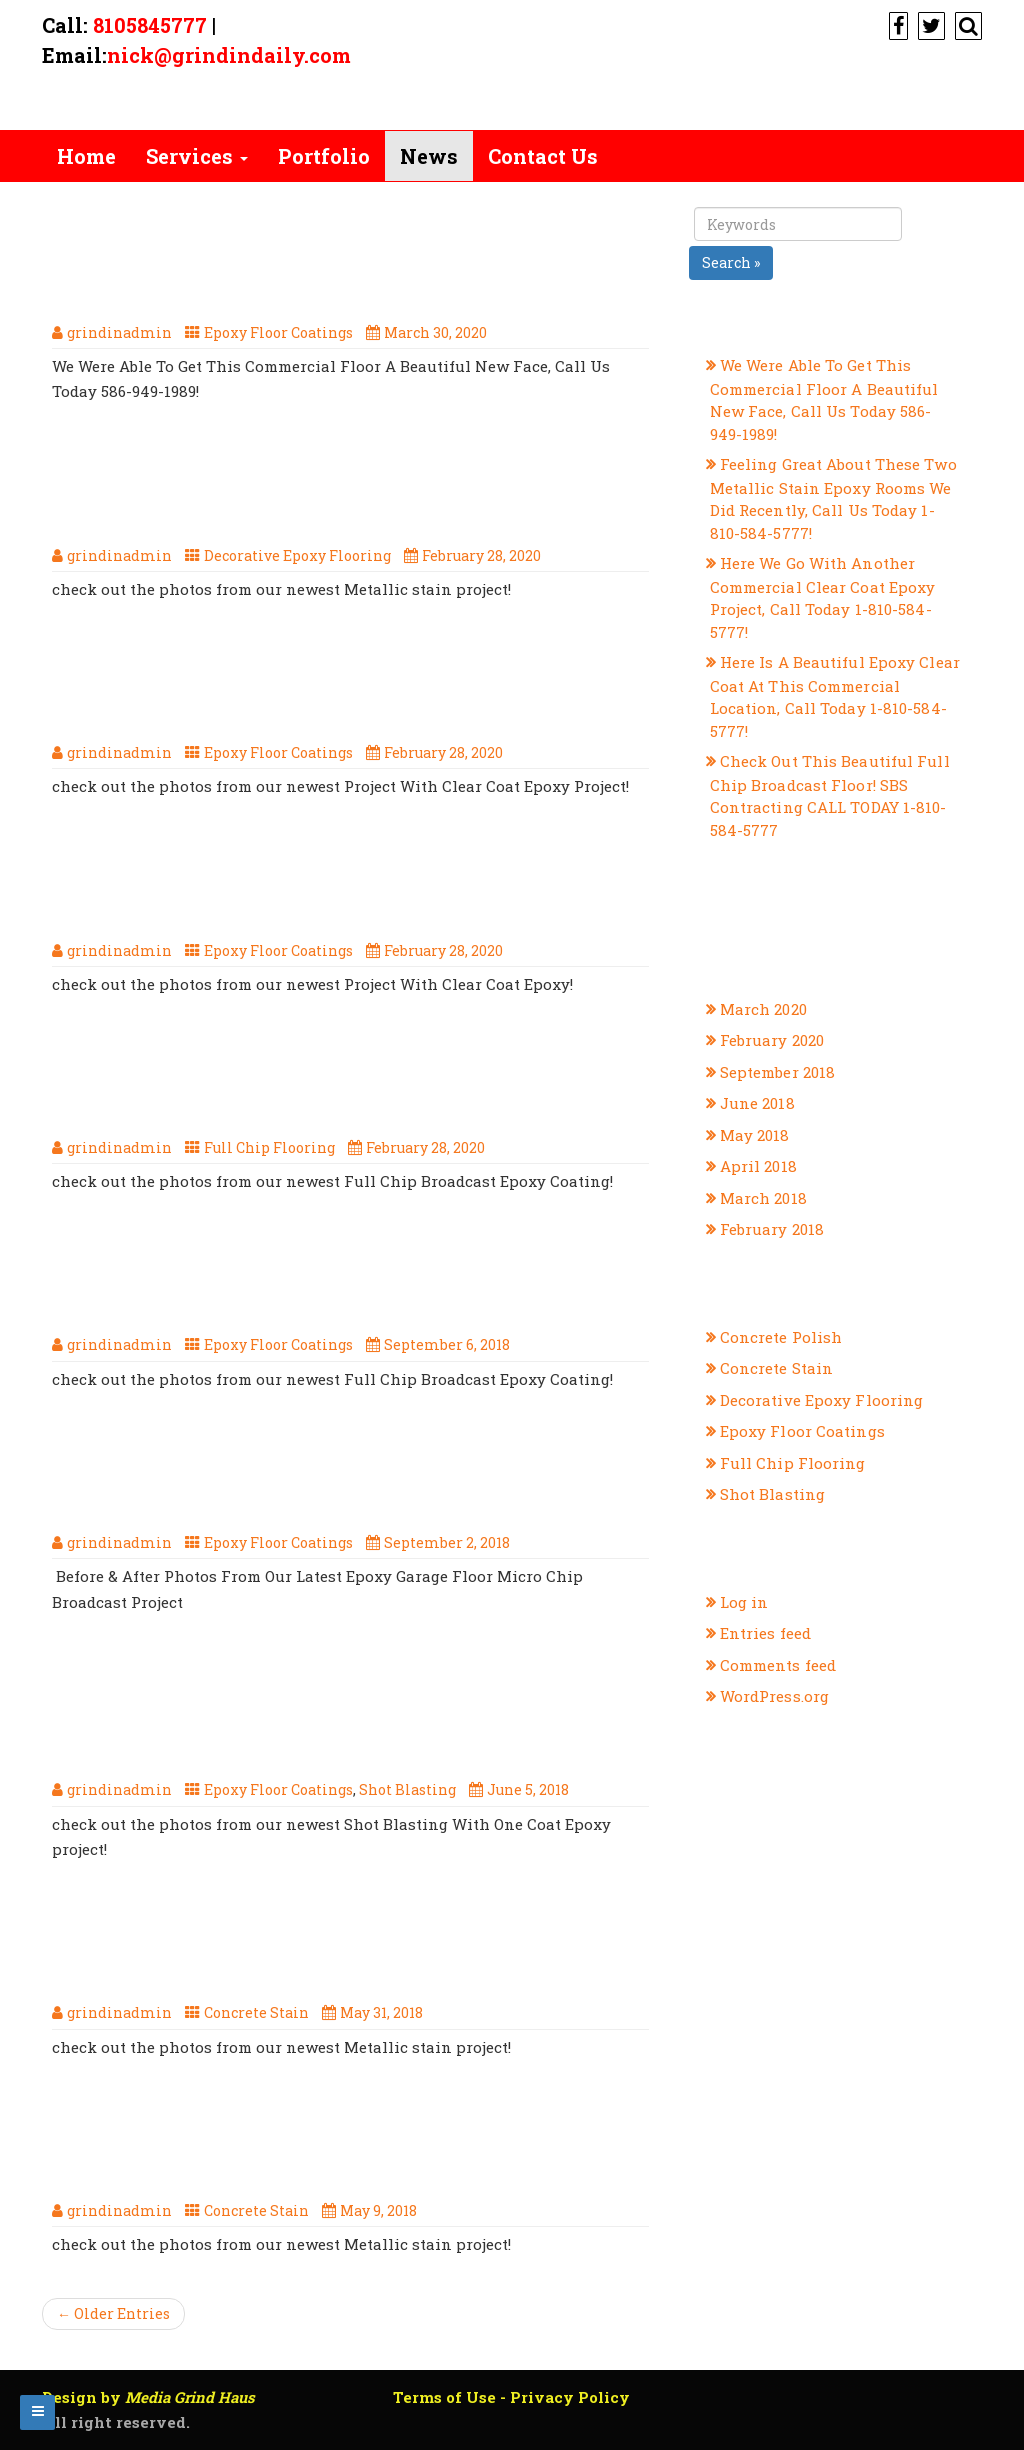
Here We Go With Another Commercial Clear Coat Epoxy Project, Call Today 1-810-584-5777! (339, 686)
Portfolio (324, 156)
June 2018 (757, 1103)
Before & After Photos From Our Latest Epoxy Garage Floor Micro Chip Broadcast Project (347, 1476)
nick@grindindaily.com (229, 55)
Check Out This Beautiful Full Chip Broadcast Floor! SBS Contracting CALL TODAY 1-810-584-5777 (327, 1081)
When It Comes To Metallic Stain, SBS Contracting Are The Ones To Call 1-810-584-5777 (346, 2144)
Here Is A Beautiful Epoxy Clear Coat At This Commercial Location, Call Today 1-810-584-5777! (332, 884)
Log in (744, 1602)
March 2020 (763, 1009)
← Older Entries (113, 2313)
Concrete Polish (781, 1337)
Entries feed (765, 1633)
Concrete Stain (256, 2012)
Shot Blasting (407, 1789)
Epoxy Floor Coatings (278, 332)
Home (86, 156)
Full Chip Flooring (269, 1147)
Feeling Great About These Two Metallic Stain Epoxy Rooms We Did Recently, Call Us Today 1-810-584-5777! (347, 489)
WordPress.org (774, 1696)
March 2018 (763, 1198)
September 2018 (777, 1072)
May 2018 (755, 1135)
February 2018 (772, 1229)
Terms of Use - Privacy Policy (511, 2397)
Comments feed (778, 1665)
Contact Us (543, 156)
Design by (148, 2397)
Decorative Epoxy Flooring (297, 555)
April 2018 (758, 1166)
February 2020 (772, 1040)
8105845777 (150, 25)
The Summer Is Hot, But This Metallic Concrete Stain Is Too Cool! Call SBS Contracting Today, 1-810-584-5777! (307, 1947)
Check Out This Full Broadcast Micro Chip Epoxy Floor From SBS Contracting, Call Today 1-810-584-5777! (346, 1279)
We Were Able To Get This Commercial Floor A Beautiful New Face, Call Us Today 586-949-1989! (345, 266)
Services (197, 156)
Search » (731, 262)
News (429, 156)
